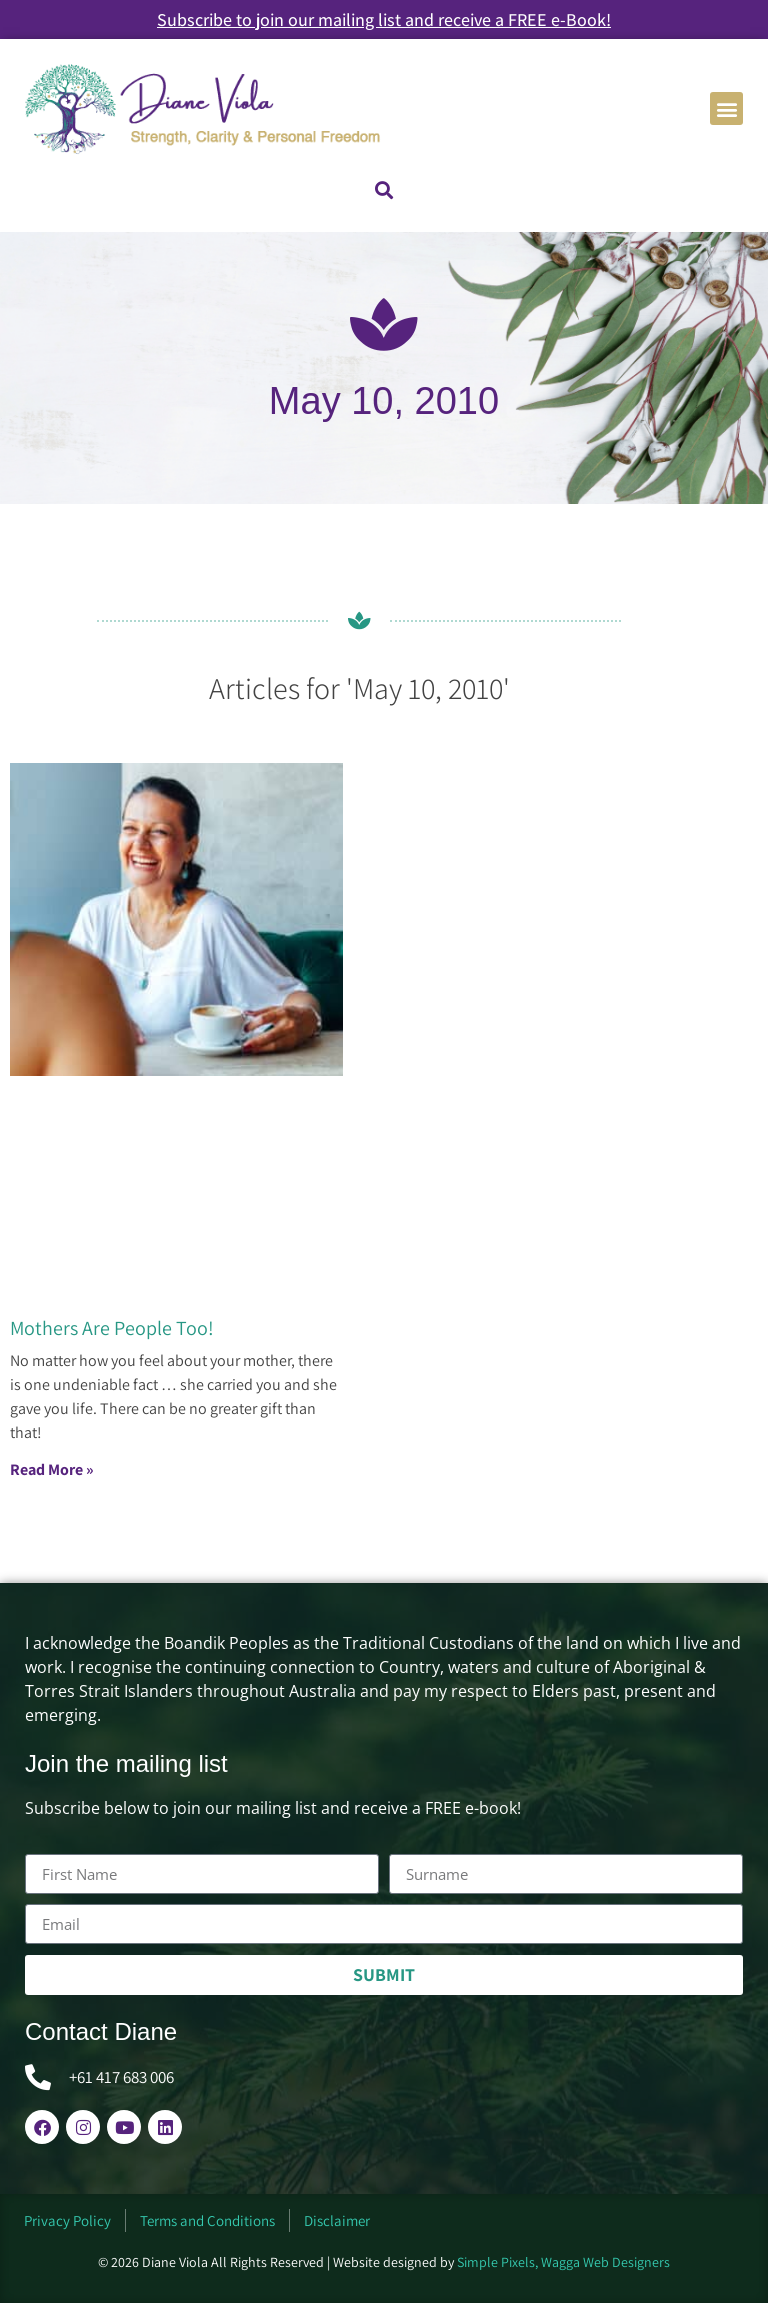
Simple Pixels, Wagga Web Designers (563, 2262)
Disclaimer (337, 2220)
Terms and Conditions (207, 2220)
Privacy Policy (67, 2220)
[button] (726, 108)
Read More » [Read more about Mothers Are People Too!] (52, 1469)
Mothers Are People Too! (112, 1328)
